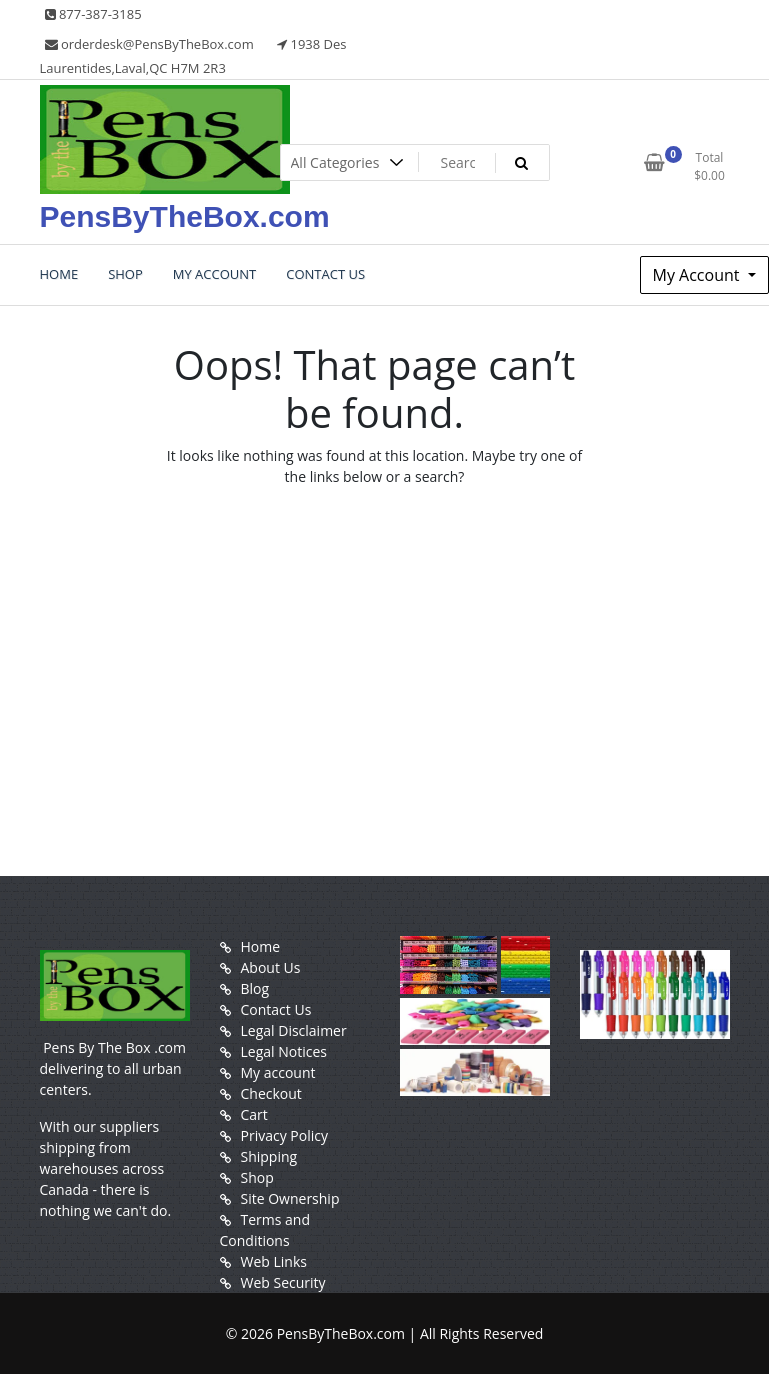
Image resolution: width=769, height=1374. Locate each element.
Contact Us (276, 1009)
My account (278, 1072)
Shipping (269, 1156)
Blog (255, 988)
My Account (698, 275)
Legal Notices (284, 1051)
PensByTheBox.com (185, 216)
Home (261, 946)
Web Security (283, 1282)
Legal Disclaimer (294, 1030)
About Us (271, 967)
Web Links (274, 1261)
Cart (254, 1114)
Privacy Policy (284, 1135)
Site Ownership (290, 1198)
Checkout (271, 1093)
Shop (257, 1177)
